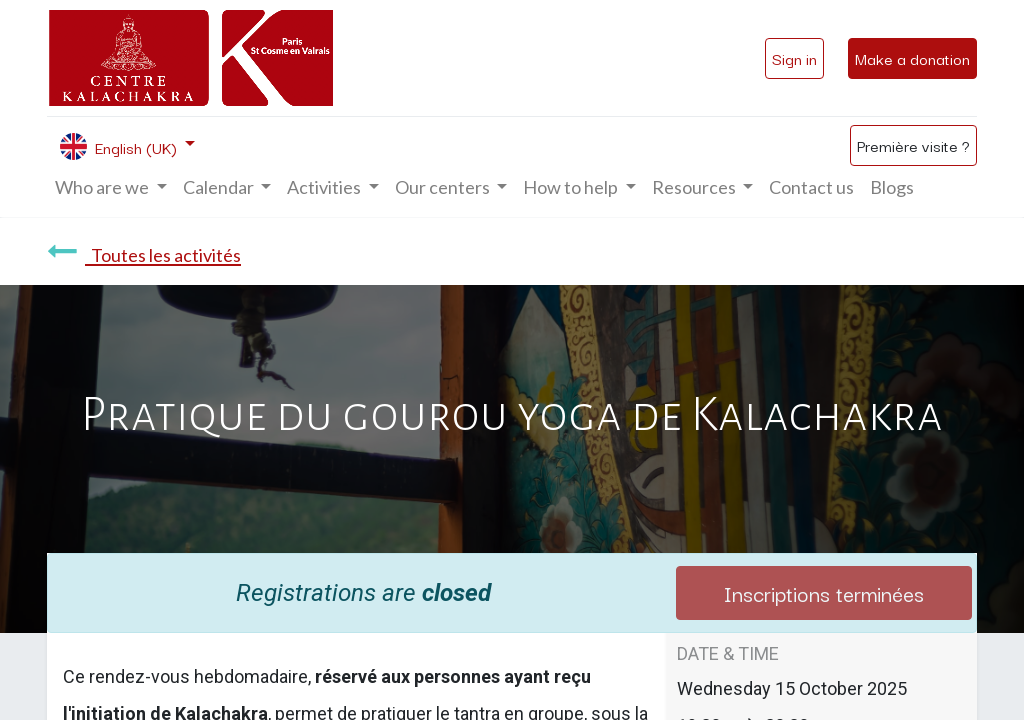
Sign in (794, 58)
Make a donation (912, 58)
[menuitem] (811, 187)
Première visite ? (913, 145)
